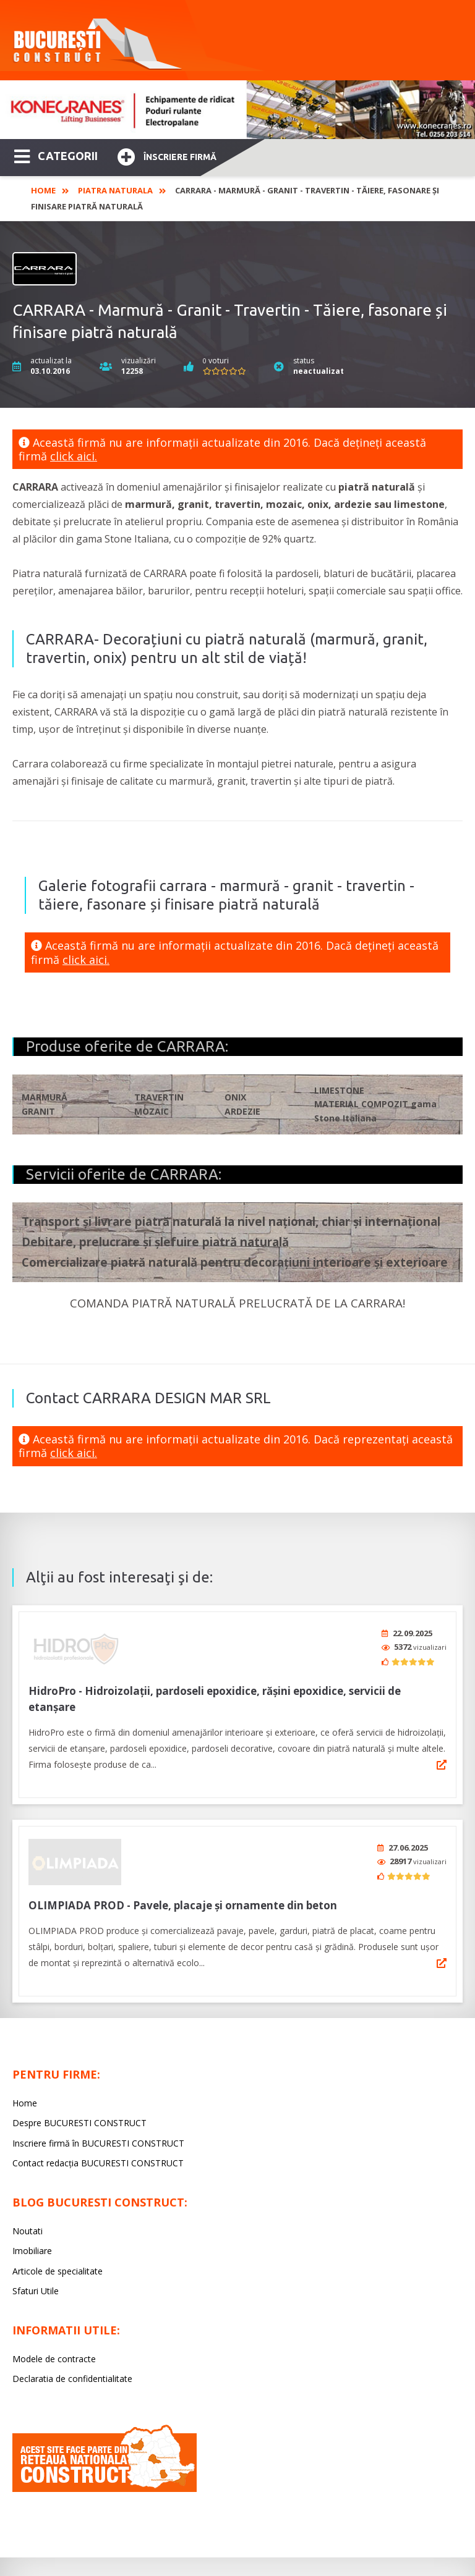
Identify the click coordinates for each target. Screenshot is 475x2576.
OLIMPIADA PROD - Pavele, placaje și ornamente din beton (182, 1897)
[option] (237, 109)
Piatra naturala (115, 190)
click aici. (73, 456)
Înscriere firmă (167, 155)
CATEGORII (56, 155)
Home (43, 190)
